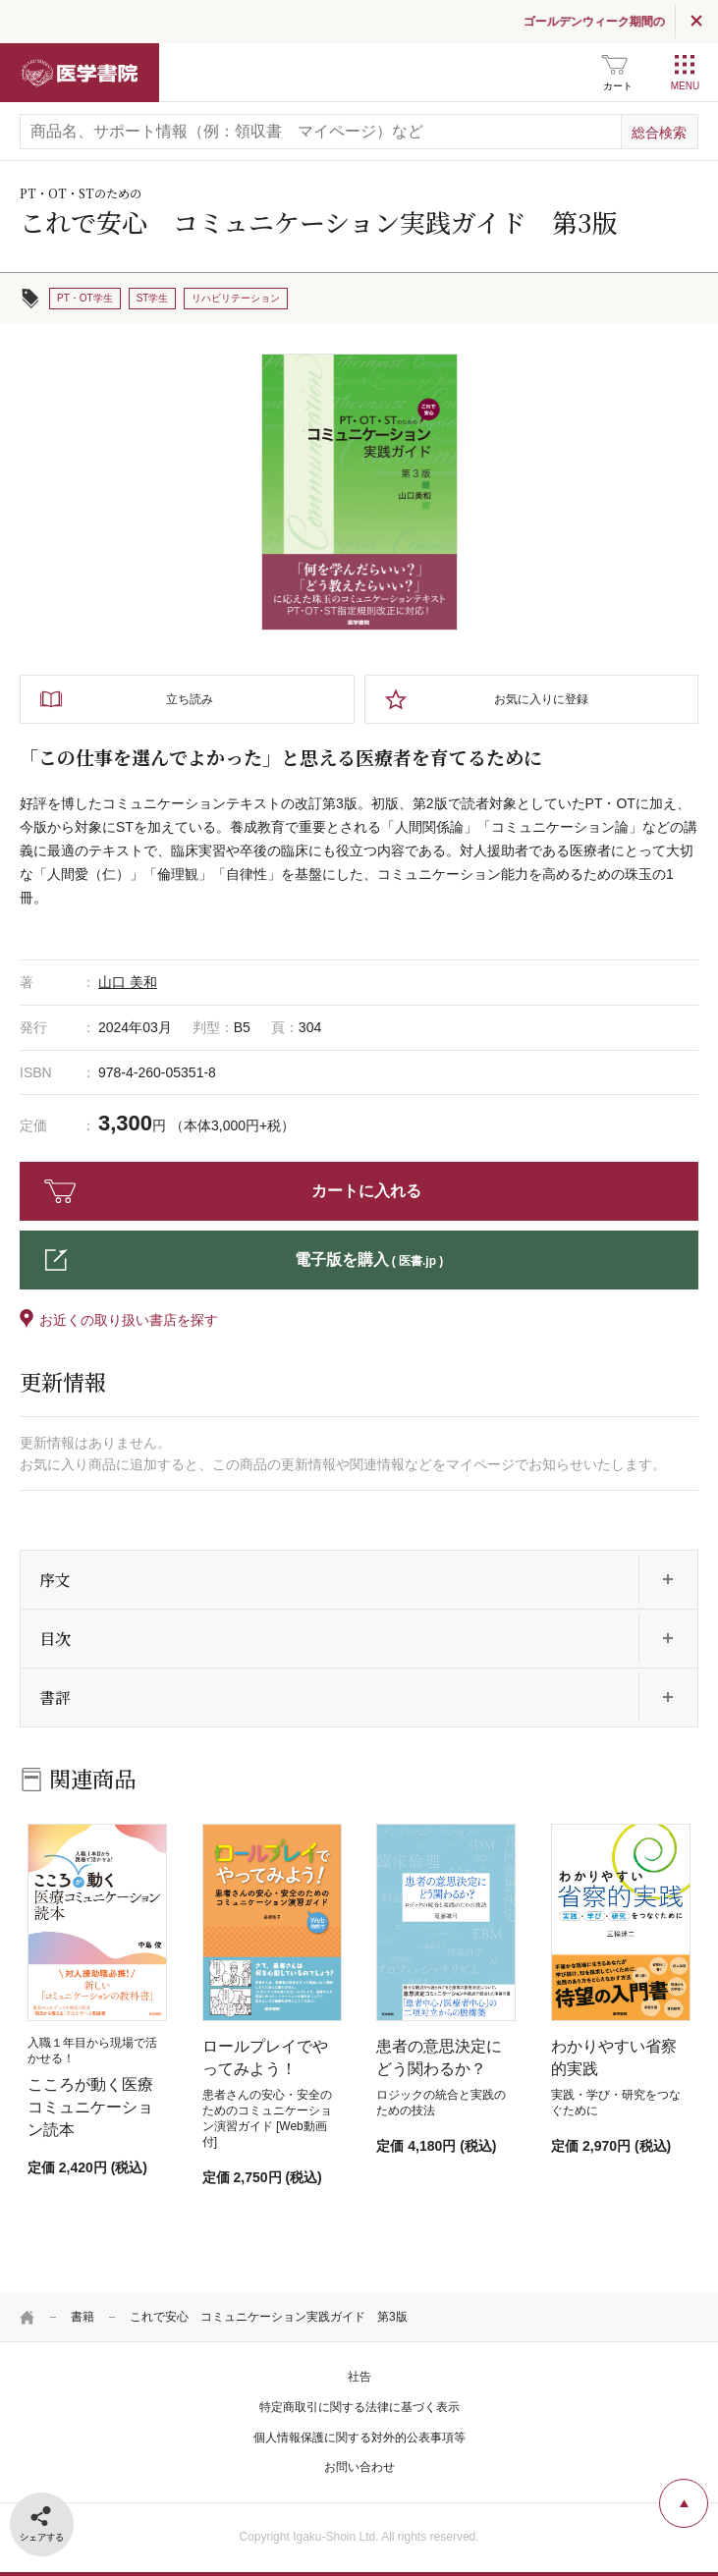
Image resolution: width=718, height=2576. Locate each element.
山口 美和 (127, 982)
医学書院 (79, 72)
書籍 (82, 2317)
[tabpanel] (359, 492)
